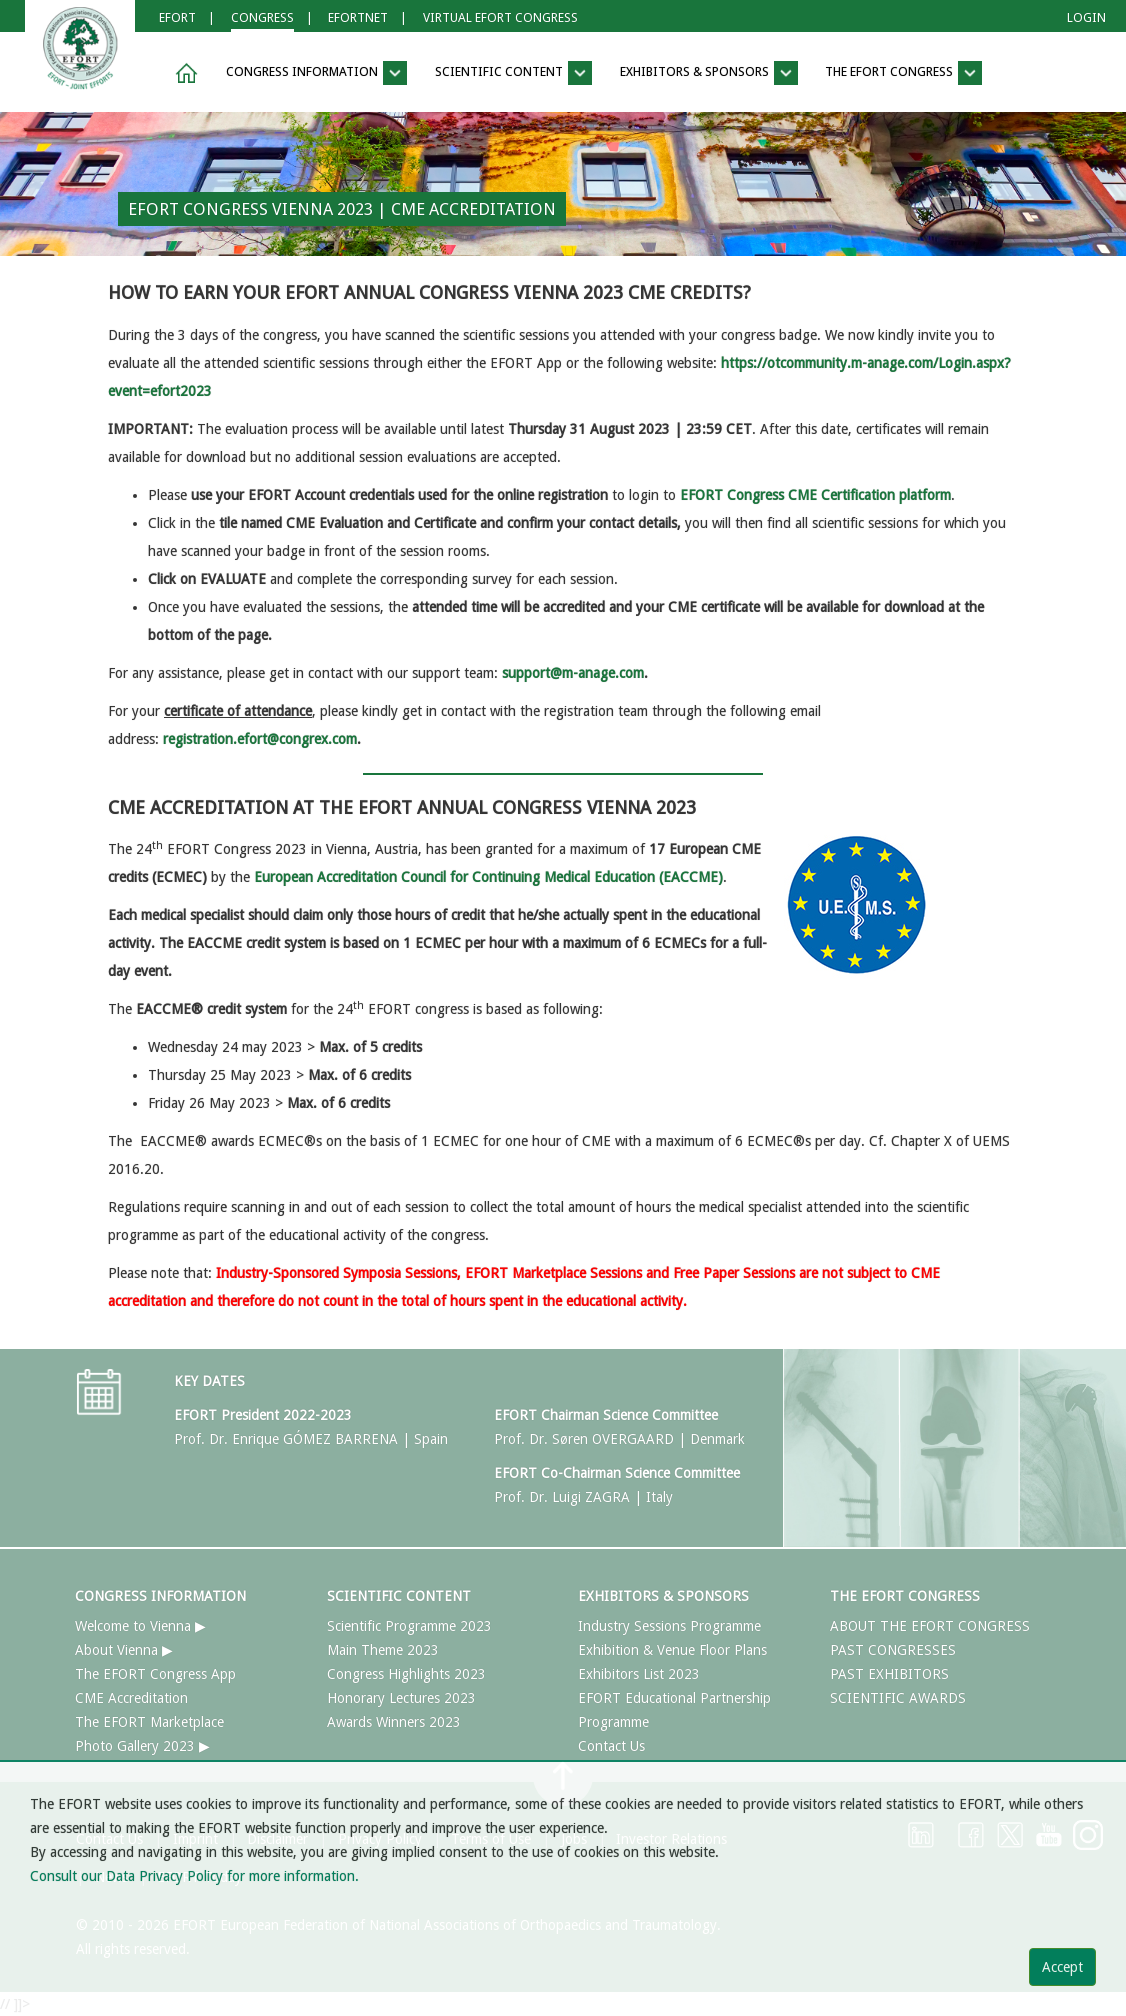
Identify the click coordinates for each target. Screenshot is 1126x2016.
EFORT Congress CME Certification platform (815, 495)
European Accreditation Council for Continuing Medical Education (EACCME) (488, 877)
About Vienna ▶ (124, 1650)
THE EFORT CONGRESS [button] (903, 73)
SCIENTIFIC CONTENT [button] (513, 73)
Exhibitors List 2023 (639, 1674)
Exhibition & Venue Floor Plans (672, 1650)
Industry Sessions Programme (669, 1626)
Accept (1062, 1967)
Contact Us (611, 1746)
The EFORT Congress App (155, 1674)
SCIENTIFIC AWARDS (898, 1698)
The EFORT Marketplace (149, 1722)
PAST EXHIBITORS (889, 1674)
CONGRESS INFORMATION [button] (316, 73)
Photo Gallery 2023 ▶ (142, 1746)
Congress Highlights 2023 (406, 1674)
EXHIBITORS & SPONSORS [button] (709, 73)
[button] (183, 73)
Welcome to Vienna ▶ (140, 1626)
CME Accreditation (131, 1698)
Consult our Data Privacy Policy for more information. (194, 1876)
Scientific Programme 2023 (409, 1626)
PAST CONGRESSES (893, 1650)
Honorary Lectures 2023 (401, 1698)
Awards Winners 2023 (394, 1722)
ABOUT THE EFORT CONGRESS (930, 1626)
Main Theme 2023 (383, 1650)
